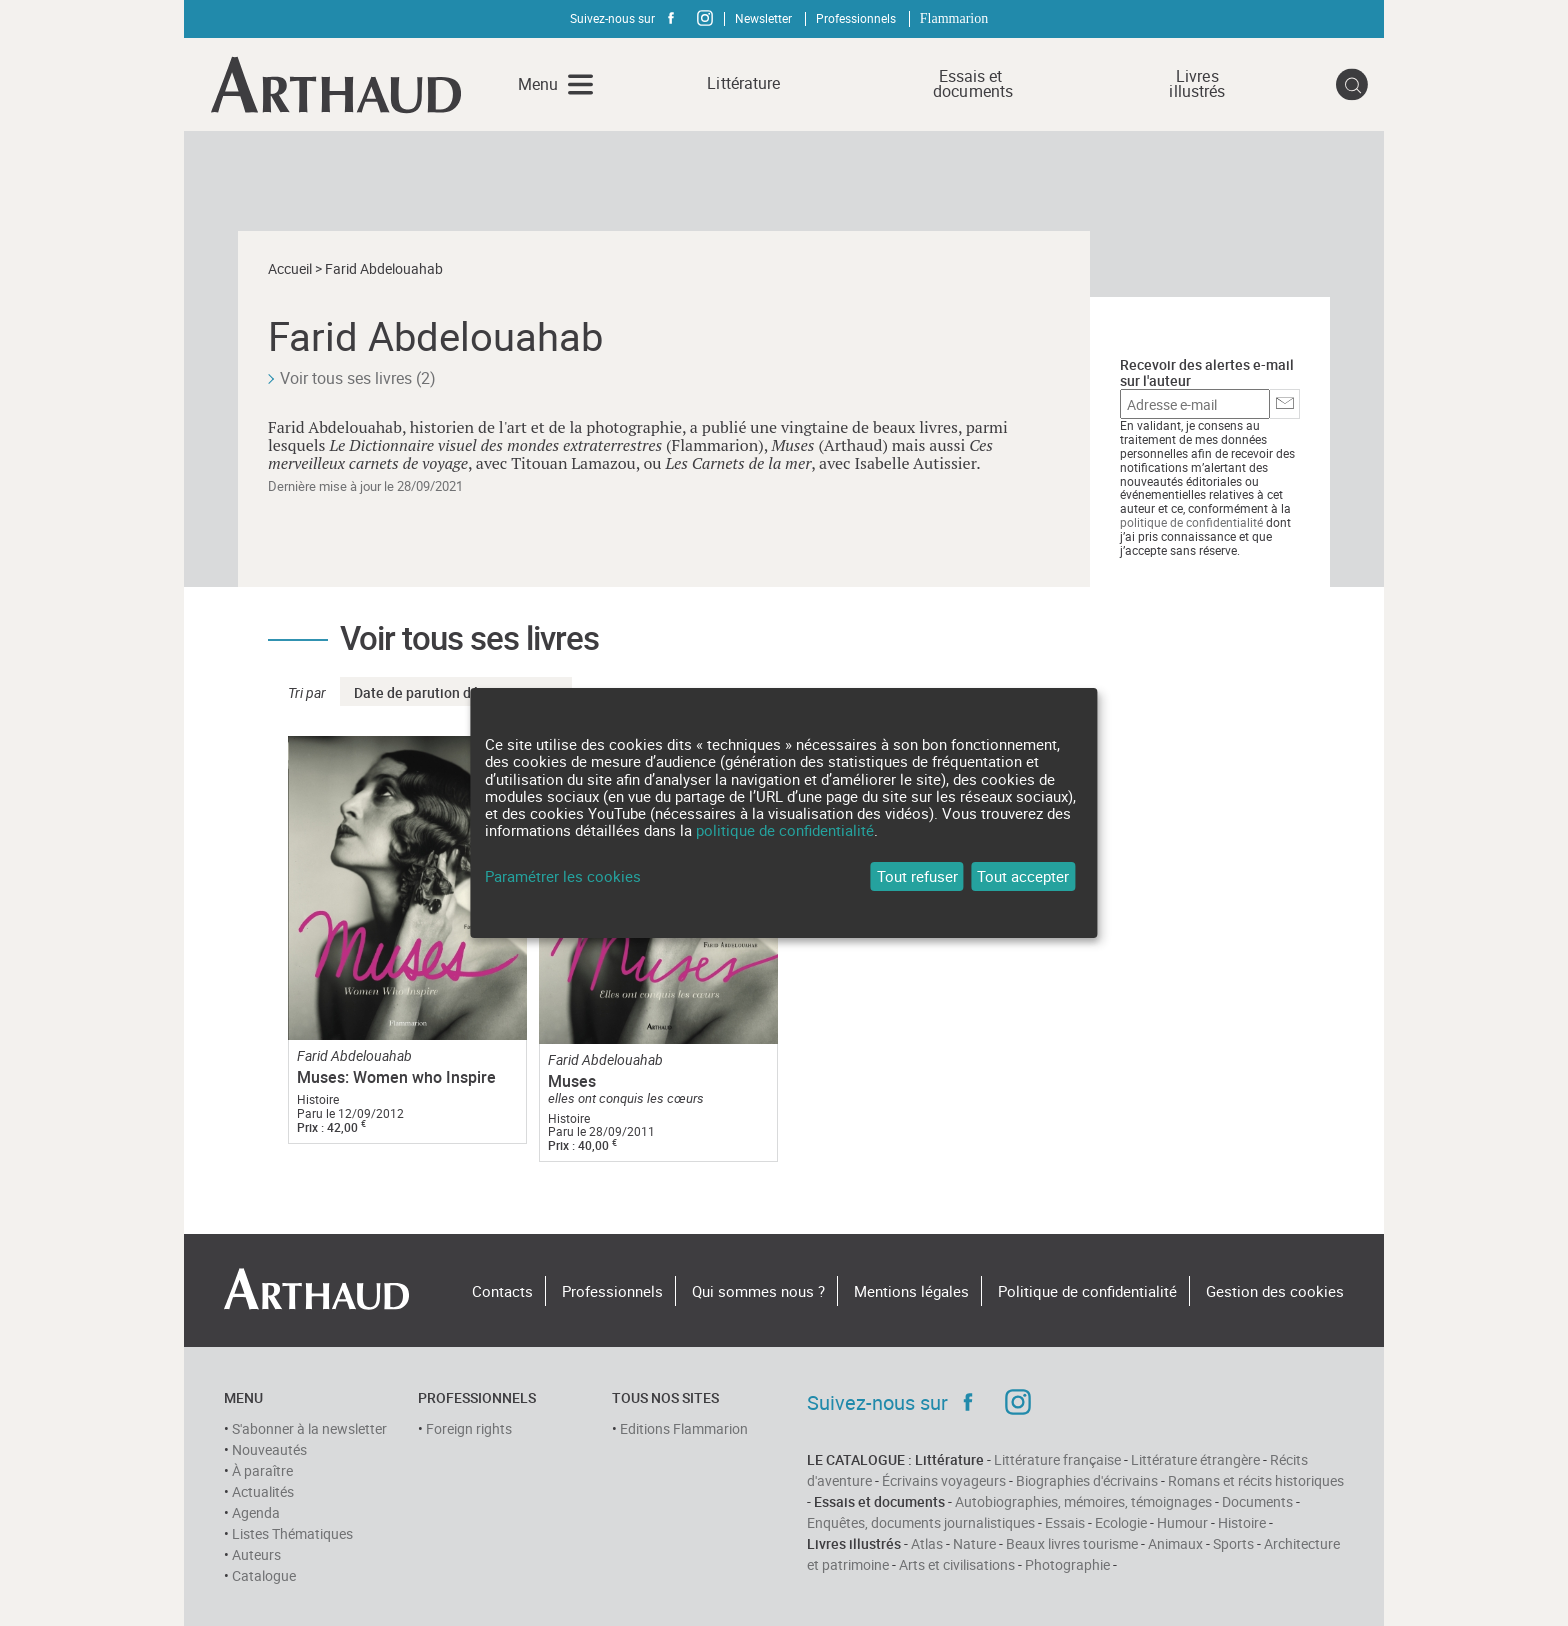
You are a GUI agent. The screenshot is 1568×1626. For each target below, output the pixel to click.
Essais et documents (970, 84)
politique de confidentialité (1191, 522)
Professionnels (856, 18)
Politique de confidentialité (1087, 1291)
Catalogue (264, 1575)
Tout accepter (1023, 876)
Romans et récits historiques (1256, 1480)
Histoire (1242, 1522)
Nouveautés (269, 1449)
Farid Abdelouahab (354, 1055)
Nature (974, 1543)
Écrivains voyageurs (944, 1480)
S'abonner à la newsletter (309, 1428)
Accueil (290, 268)
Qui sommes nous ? (758, 1291)
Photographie (1067, 1564)
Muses (572, 1081)
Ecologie (1121, 1522)
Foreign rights (469, 1428)
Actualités (263, 1491)
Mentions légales (911, 1291)
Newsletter (763, 18)
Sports (1233, 1543)
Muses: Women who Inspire (396, 1077)
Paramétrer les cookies (563, 876)
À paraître (262, 1470)
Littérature (743, 83)
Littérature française (1057, 1459)
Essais (1065, 1522)
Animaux (1175, 1543)
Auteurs (256, 1554)
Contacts (502, 1291)
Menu (538, 84)
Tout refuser (917, 876)
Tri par (307, 692)
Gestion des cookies (1275, 1291)
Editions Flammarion (684, 1428)
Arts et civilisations (957, 1564)
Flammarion (954, 18)
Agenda (256, 1512)
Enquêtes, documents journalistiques (921, 1522)
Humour (1182, 1522)
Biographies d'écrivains (1087, 1480)
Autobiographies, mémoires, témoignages (1083, 1501)
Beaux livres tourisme (1072, 1543)
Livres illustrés (1197, 84)
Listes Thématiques (292, 1533)
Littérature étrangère (1195, 1459)
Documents (1257, 1501)
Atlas (927, 1543)
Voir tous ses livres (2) (358, 378)
